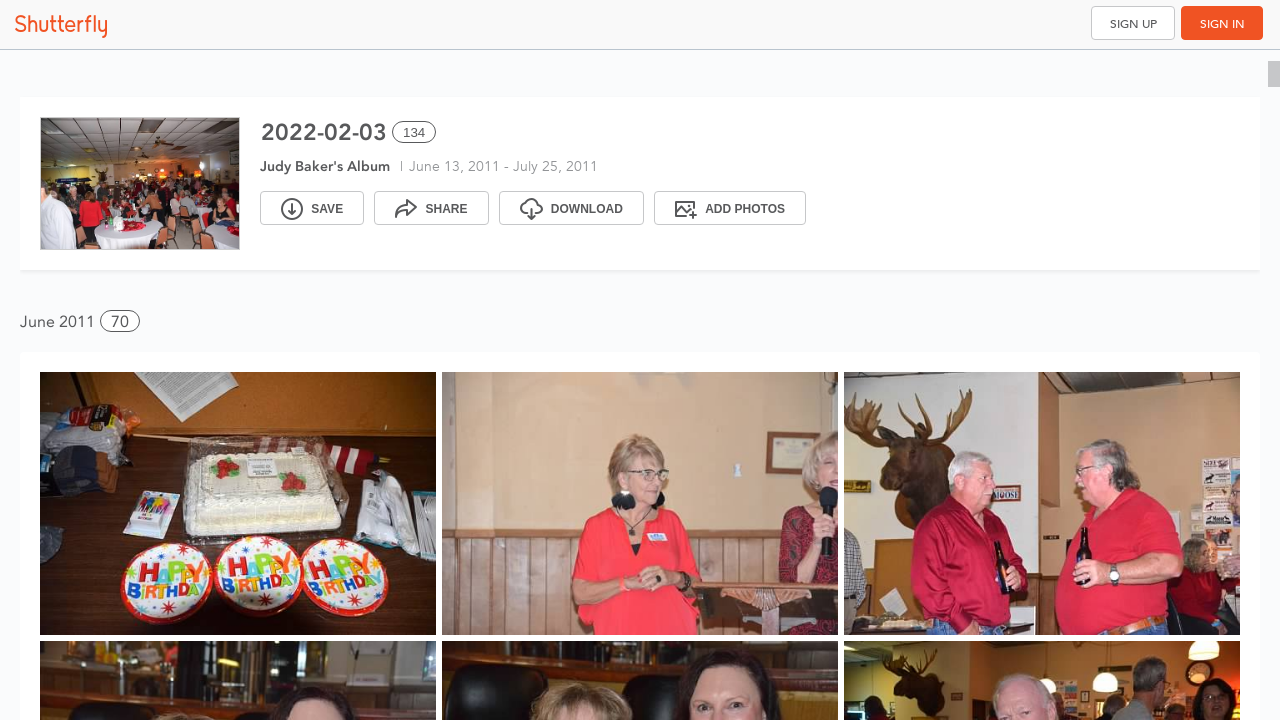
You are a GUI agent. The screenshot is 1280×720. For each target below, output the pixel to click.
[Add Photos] (730, 208)
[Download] (571, 208)
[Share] (431, 208)
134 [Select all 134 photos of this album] (414, 132)
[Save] (312, 208)
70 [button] (120, 321)
